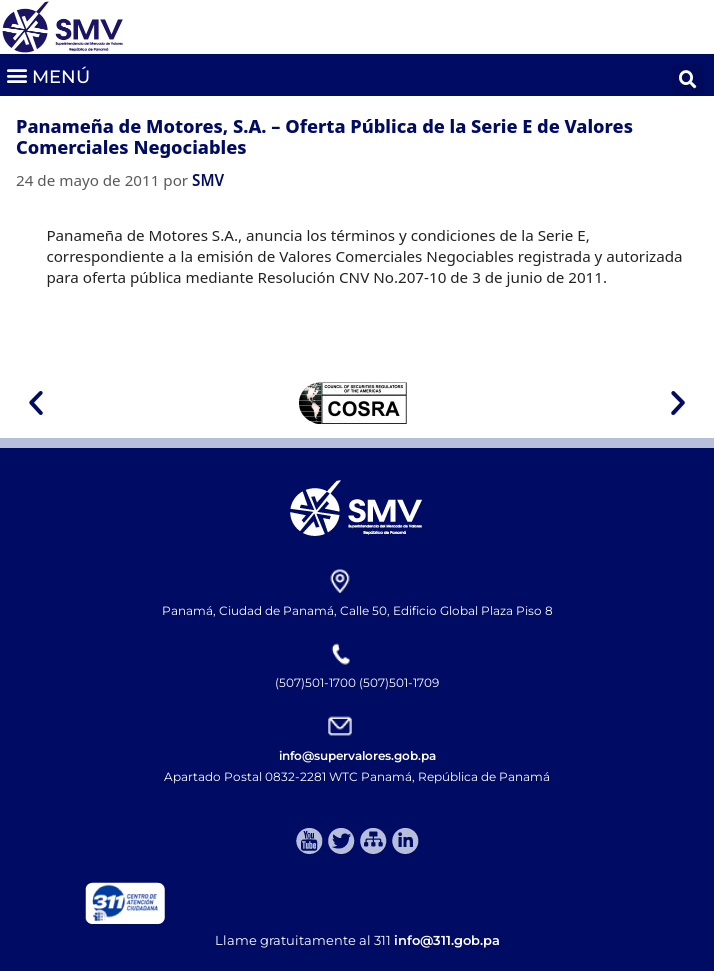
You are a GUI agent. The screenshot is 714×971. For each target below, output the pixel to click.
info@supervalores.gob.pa (357, 755)
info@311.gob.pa (447, 940)
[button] (47, 74)
